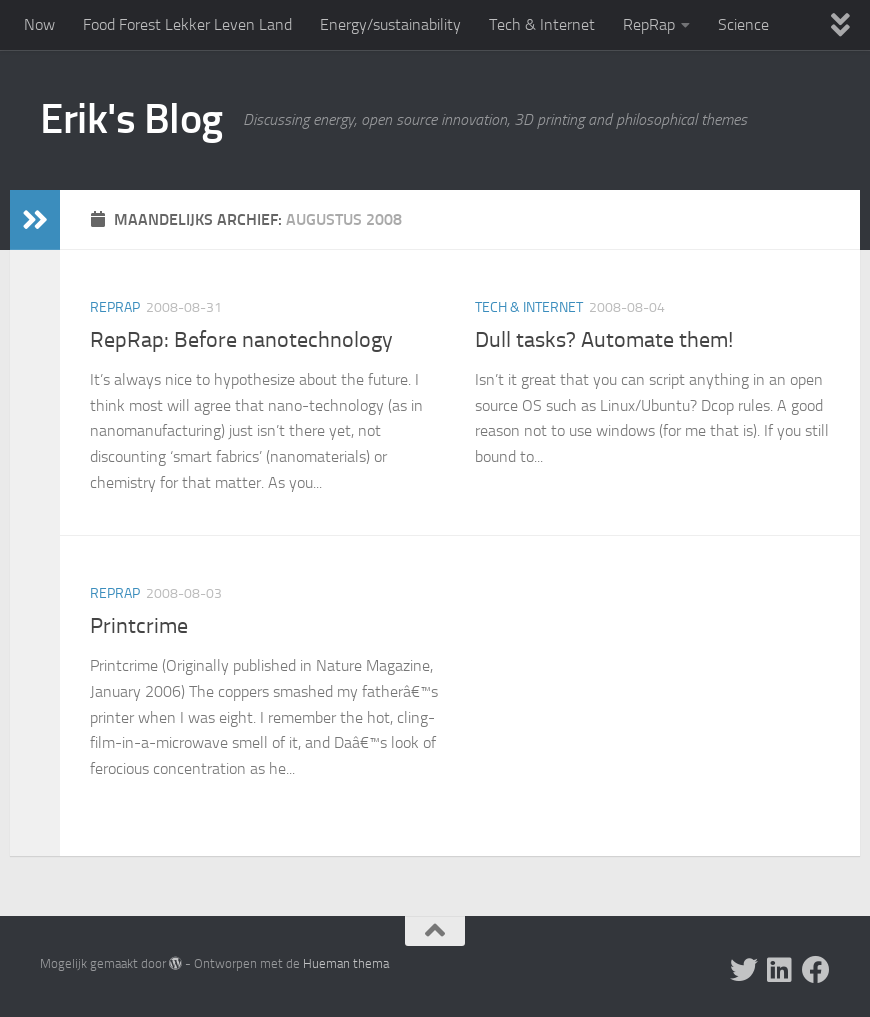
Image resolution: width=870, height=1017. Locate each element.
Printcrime (139, 626)
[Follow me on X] (744, 970)
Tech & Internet (542, 24)
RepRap (649, 24)
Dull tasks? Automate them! (604, 340)
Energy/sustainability (390, 24)
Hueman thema (346, 963)
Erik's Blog (131, 119)
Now (39, 24)
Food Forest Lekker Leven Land (187, 24)
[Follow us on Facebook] (816, 970)
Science (743, 24)
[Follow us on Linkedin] (780, 970)
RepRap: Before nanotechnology (241, 340)
